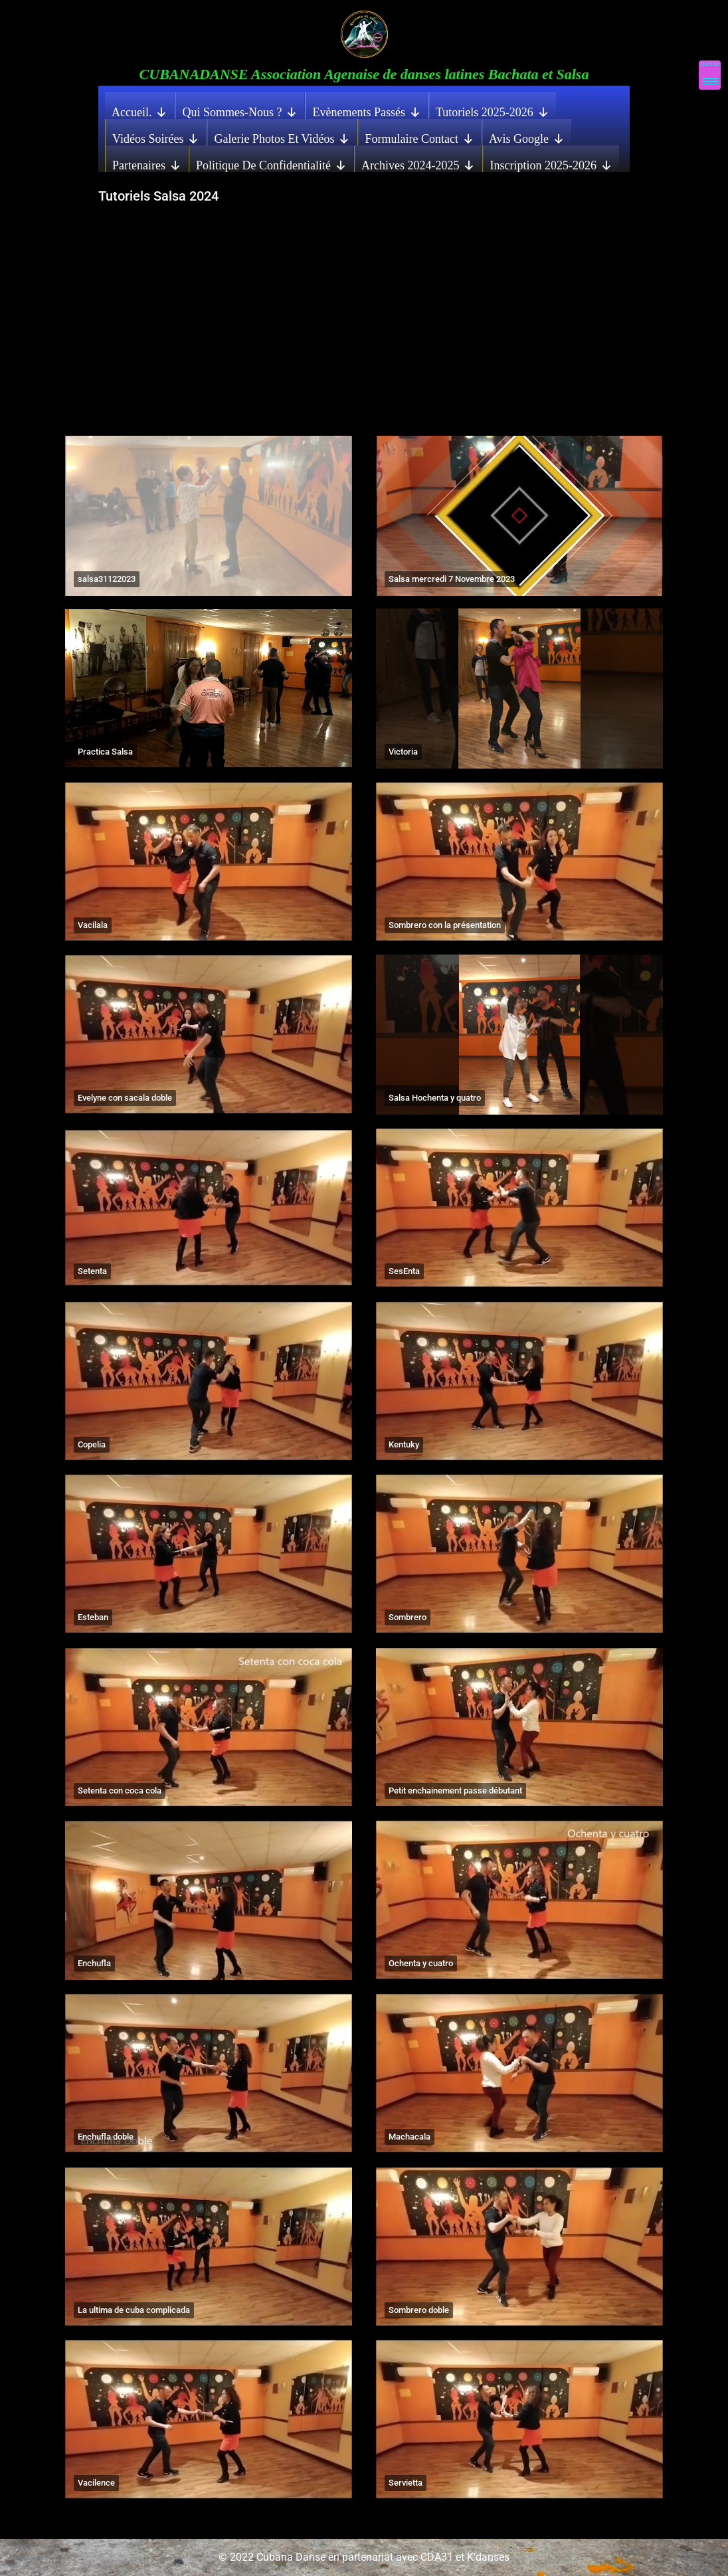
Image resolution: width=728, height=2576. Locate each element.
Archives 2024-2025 (418, 162)
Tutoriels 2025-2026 (492, 109)
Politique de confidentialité (271, 162)
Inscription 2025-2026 (551, 162)
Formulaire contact (419, 135)
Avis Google (527, 135)
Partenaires (146, 162)
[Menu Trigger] (710, 75)
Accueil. (139, 109)
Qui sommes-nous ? (240, 109)
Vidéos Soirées (155, 135)
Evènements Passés (366, 109)
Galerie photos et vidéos (282, 135)
